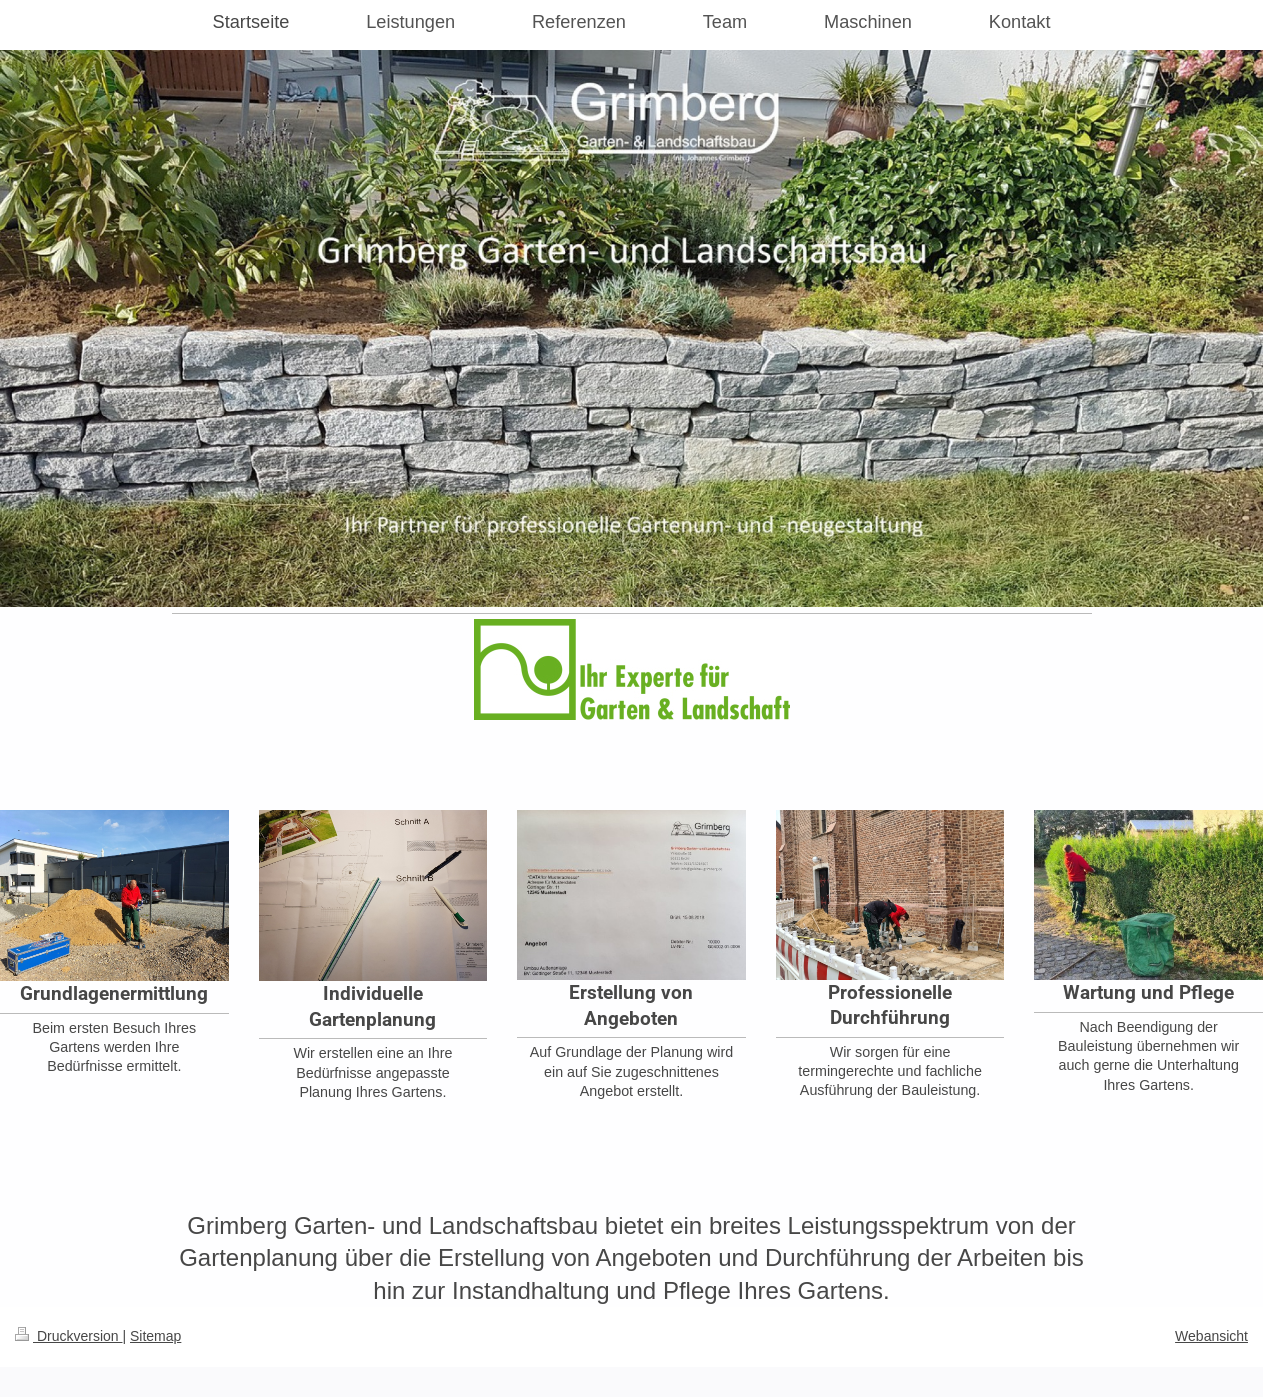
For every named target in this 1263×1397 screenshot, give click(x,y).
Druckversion (68, 1336)
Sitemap (155, 1336)
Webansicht (1211, 1336)
